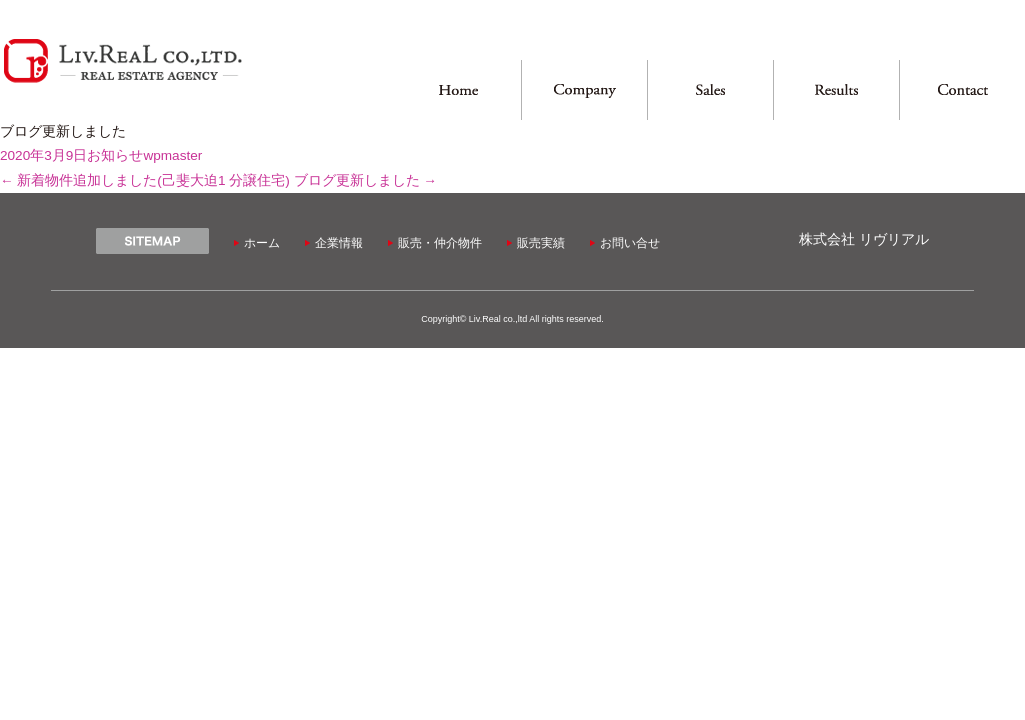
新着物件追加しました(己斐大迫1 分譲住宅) (145, 180)
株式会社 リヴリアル (864, 239)
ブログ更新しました (365, 180)
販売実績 (541, 243)
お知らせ (115, 155)
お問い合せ (630, 243)
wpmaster (172, 155)
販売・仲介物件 (440, 243)
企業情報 (339, 243)
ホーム (262, 243)
